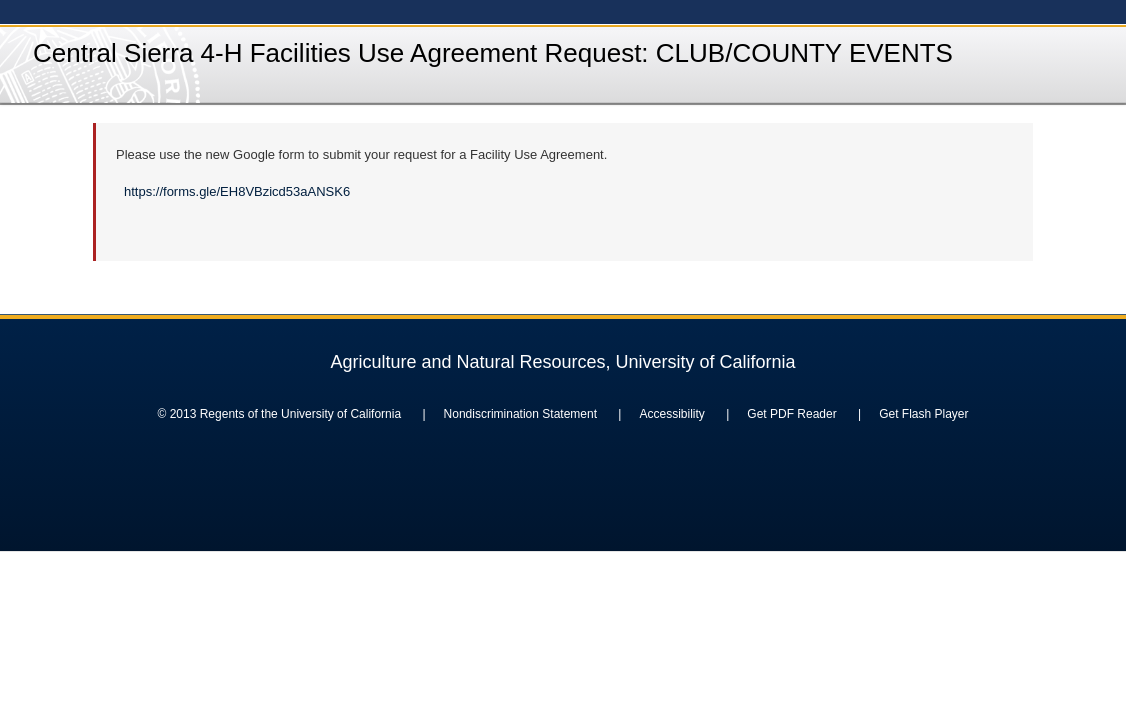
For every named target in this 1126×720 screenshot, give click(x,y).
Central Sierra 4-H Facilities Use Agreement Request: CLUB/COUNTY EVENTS (493, 53)
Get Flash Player (923, 414)
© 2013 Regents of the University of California (279, 414)
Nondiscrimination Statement (520, 414)
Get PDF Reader (791, 414)
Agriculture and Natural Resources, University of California (562, 362)
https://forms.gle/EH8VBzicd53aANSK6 (237, 191)
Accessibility (671, 414)
